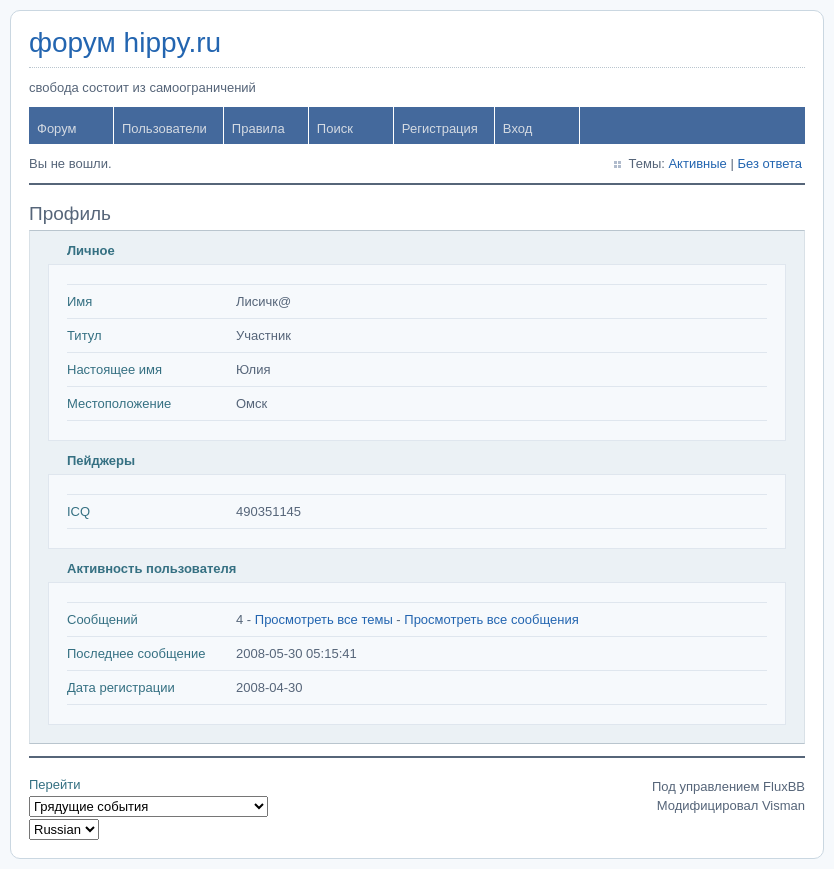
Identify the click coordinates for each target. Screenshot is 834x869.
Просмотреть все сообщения (491, 619)
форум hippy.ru (125, 42)
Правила (258, 128)
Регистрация (440, 128)
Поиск (335, 128)
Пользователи (164, 128)
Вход (517, 128)
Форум (57, 128)
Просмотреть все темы (324, 619)
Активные (697, 163)
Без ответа (769, 163)
